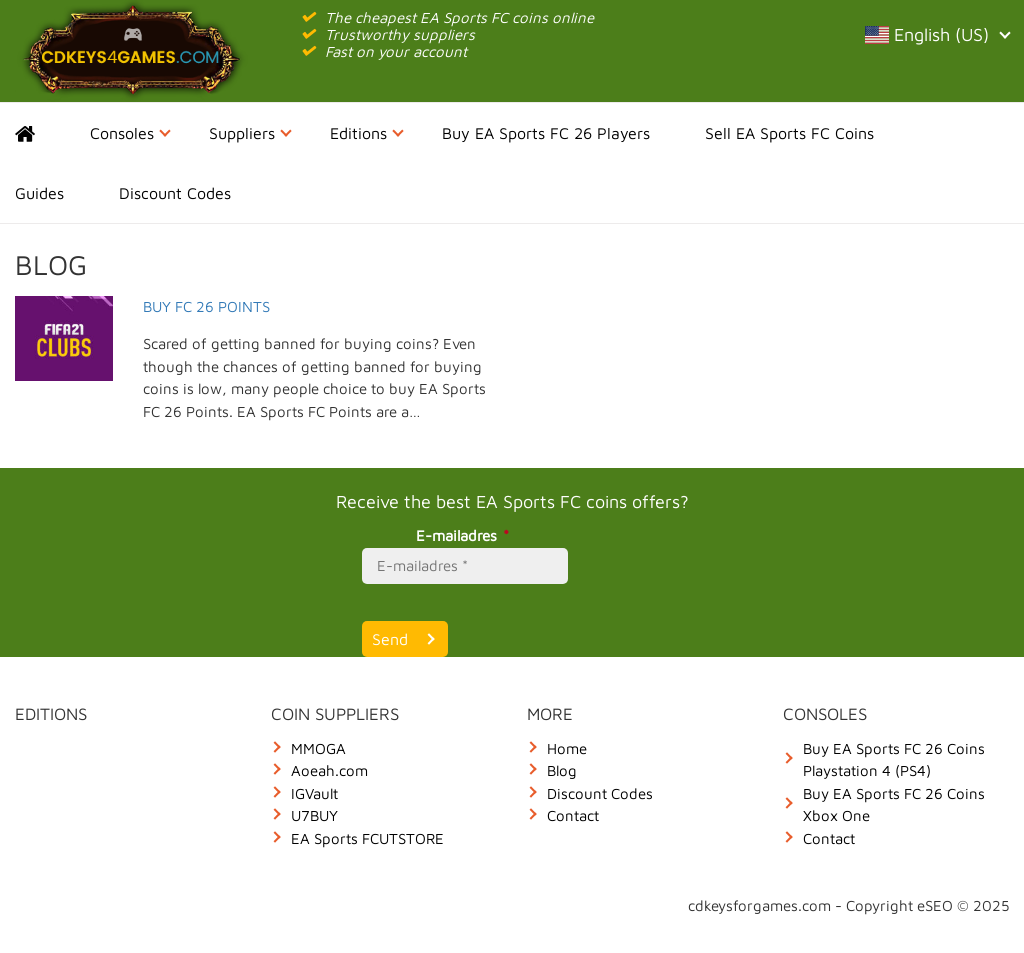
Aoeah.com (329, 770)
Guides (39, 193)
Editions (367, 133)
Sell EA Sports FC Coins (789, 133)
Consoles (130, 133)
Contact (573, 815)
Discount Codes (175, 193)
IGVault (314, 793)
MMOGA (318, 748)
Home (42, 133)
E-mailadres (465, 535)
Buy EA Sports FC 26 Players (546, 133)
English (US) (937, 34)
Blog (562, 770)
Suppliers (250, 133)
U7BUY (314, 815)
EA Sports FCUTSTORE (367, 838)
